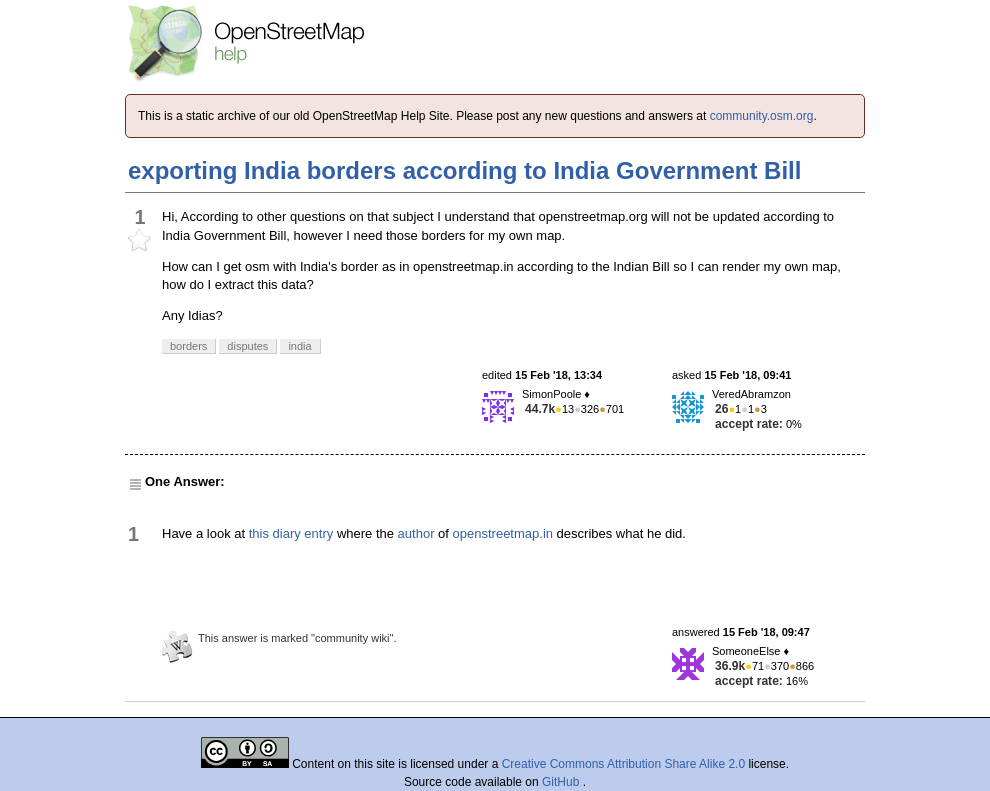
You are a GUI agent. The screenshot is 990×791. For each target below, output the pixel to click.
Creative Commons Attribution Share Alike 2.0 (623, 764)
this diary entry (291, 533)
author (416, 533)
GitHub (562, 782)
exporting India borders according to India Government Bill (464, 170)
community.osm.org (762, 116)
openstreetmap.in (503, 533)
